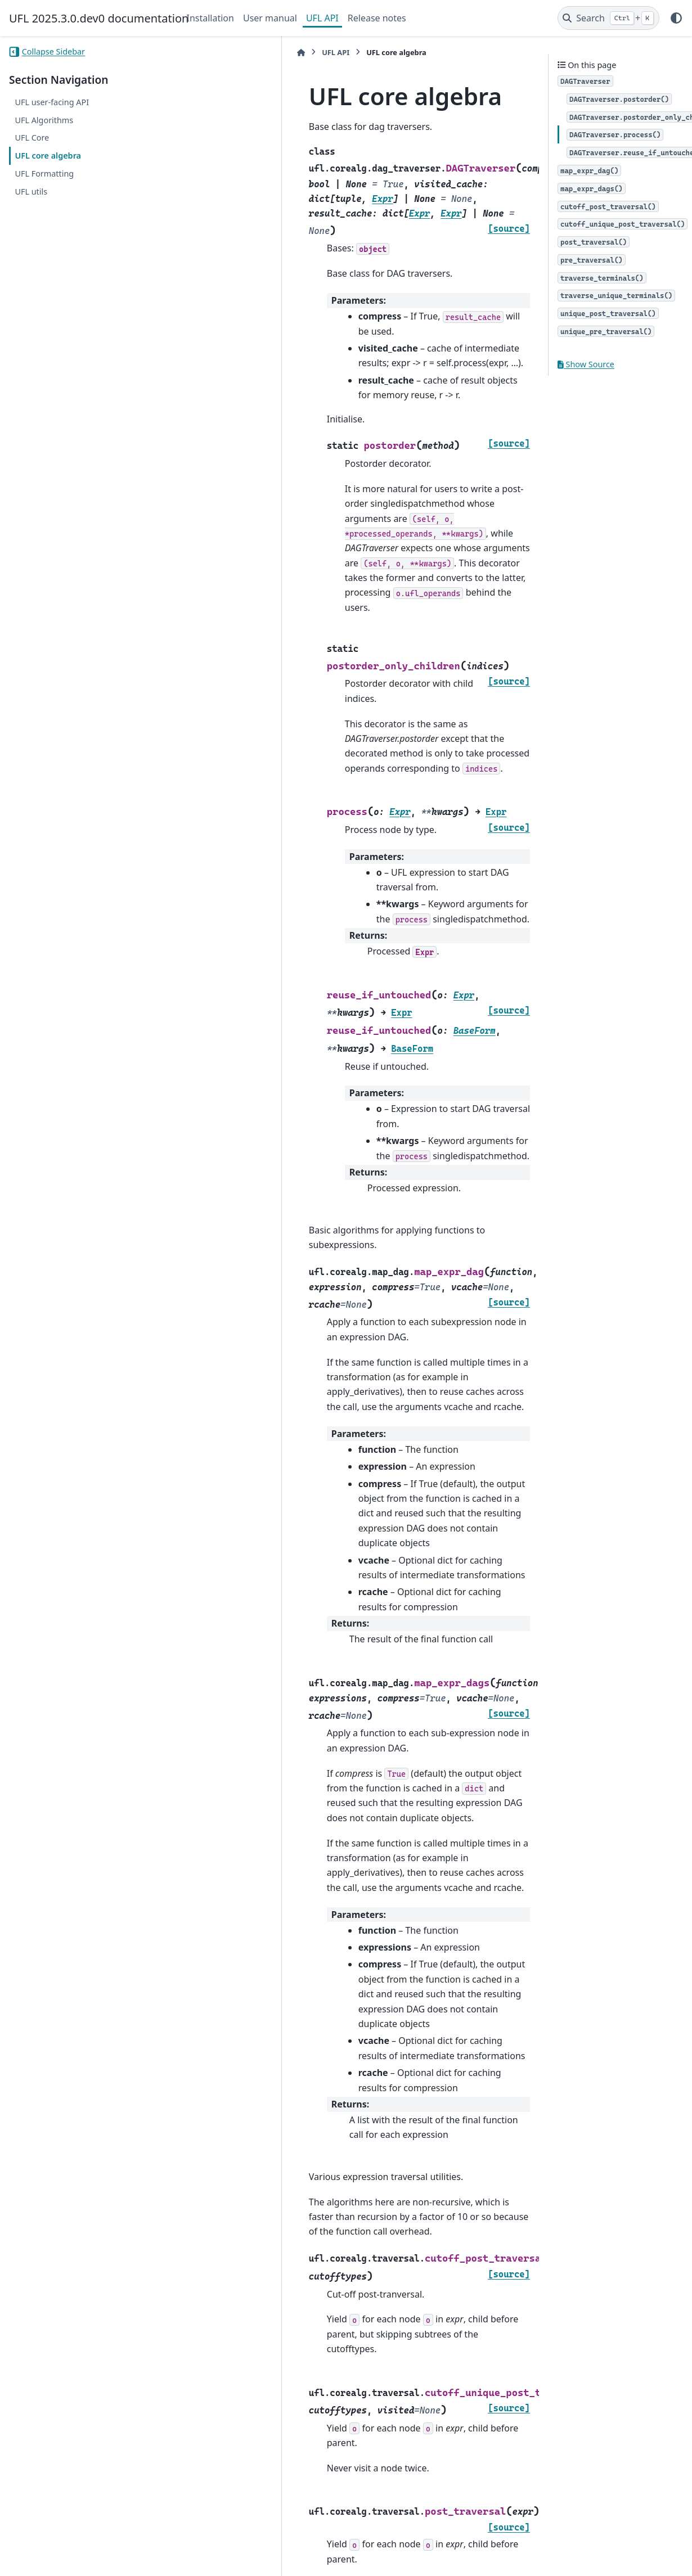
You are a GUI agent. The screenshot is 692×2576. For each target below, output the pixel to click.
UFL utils (31, 191)
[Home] (192, 52)
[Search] (608, 18)
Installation (210, 18)
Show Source (586, 364)
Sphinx (84, 2560)
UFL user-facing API (52, 102)
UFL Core (32, 137)
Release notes (377, 18)
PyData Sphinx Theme (606, 2550)
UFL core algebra (48, 155)
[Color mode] (676, 18)
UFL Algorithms (44, 120)
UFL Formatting (44, 173)
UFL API (322, 18)
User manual (270, 18)
